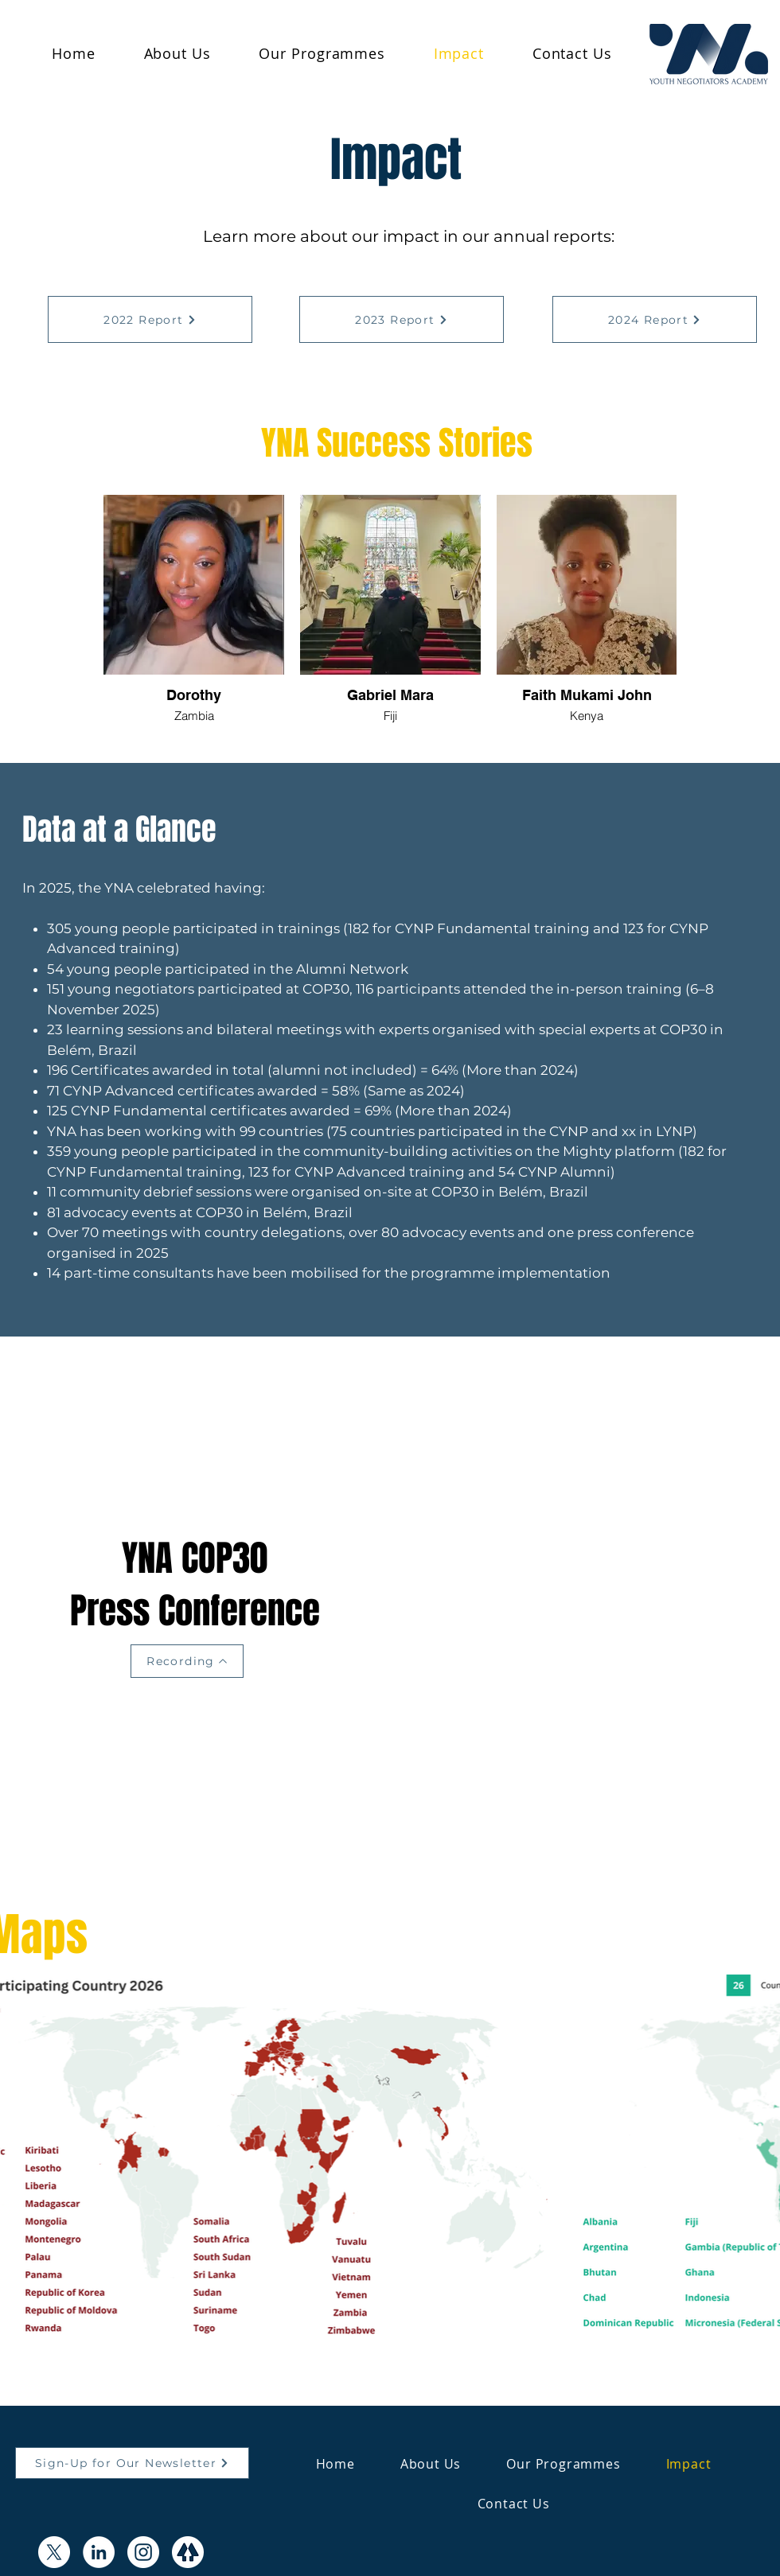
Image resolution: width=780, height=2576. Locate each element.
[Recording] (187, 1661)
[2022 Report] (150, 319)
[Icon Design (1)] (188, 2552)
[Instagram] (143, 2552)
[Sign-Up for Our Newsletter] (132, 2463)
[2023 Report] (401, 319)
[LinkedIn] (99, 2552)
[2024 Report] (654, 319)
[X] (54, 2552)
